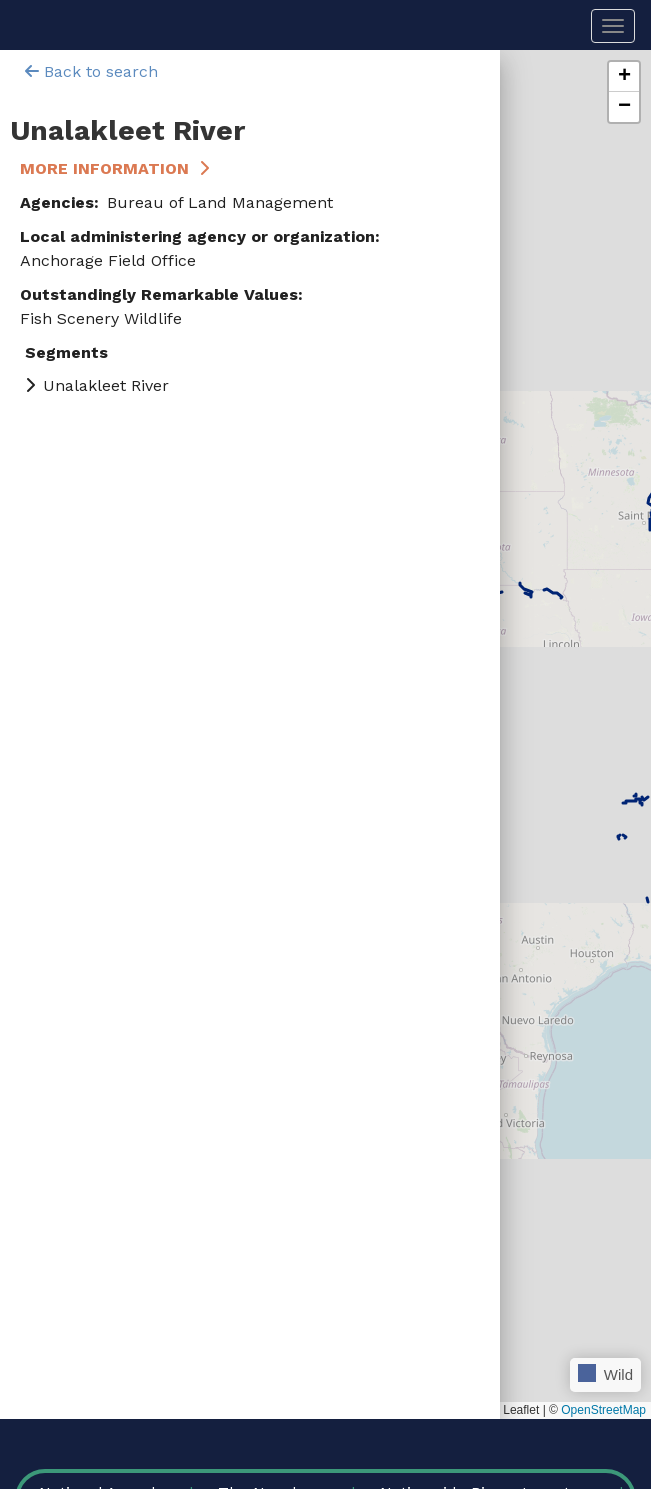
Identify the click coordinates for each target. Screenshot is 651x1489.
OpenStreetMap (603, 1410)
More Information (104, 168)
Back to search (91, 71)
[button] (624, 77)
